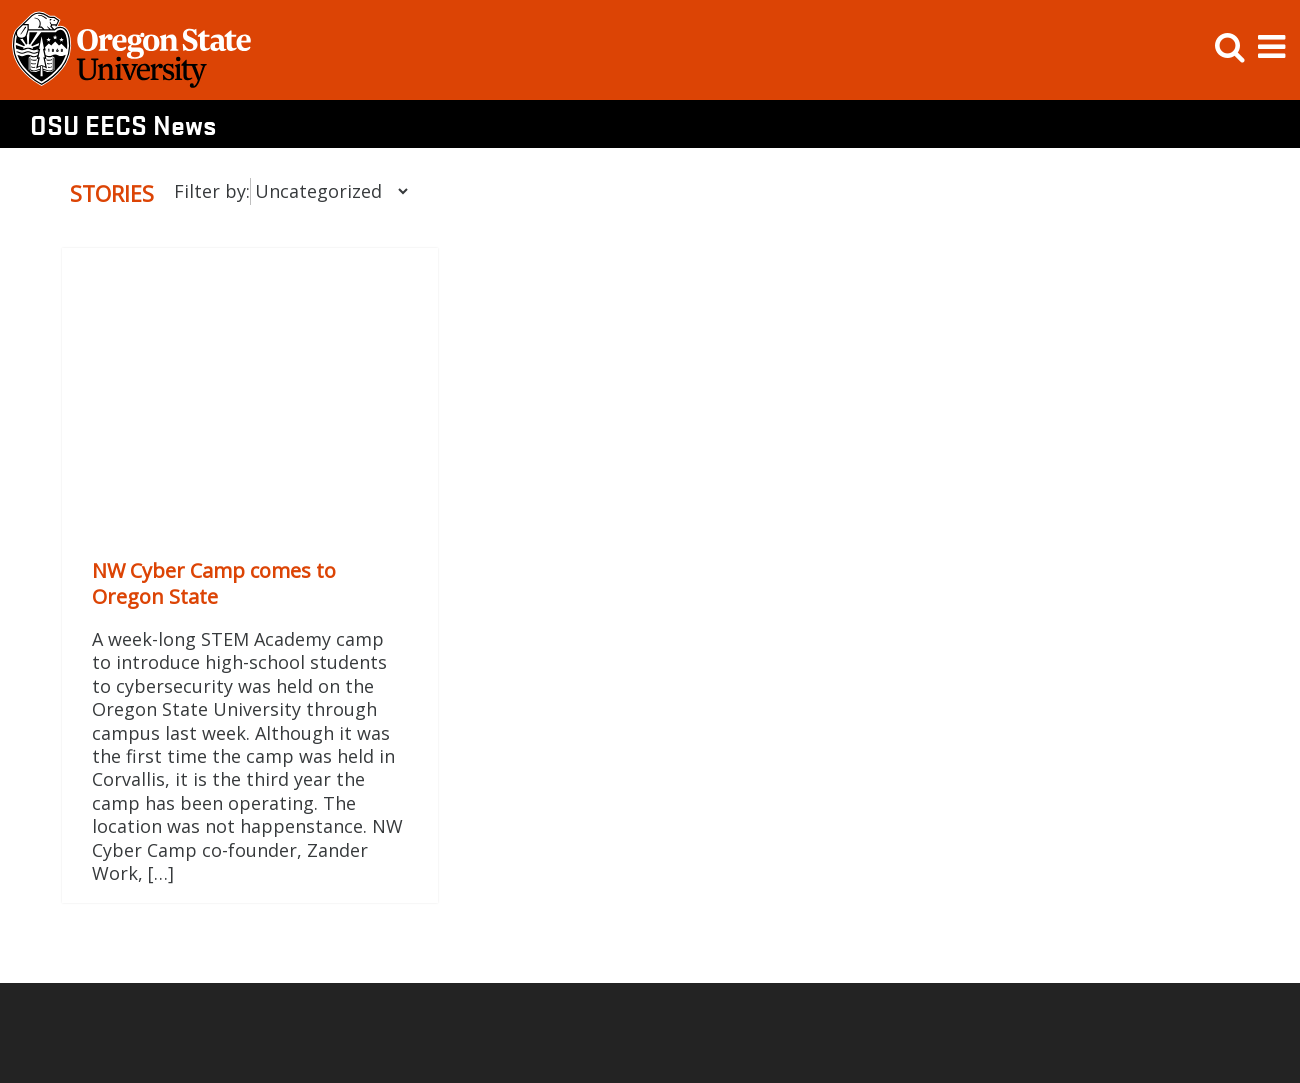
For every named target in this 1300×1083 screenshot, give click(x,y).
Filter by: (212, 191)
